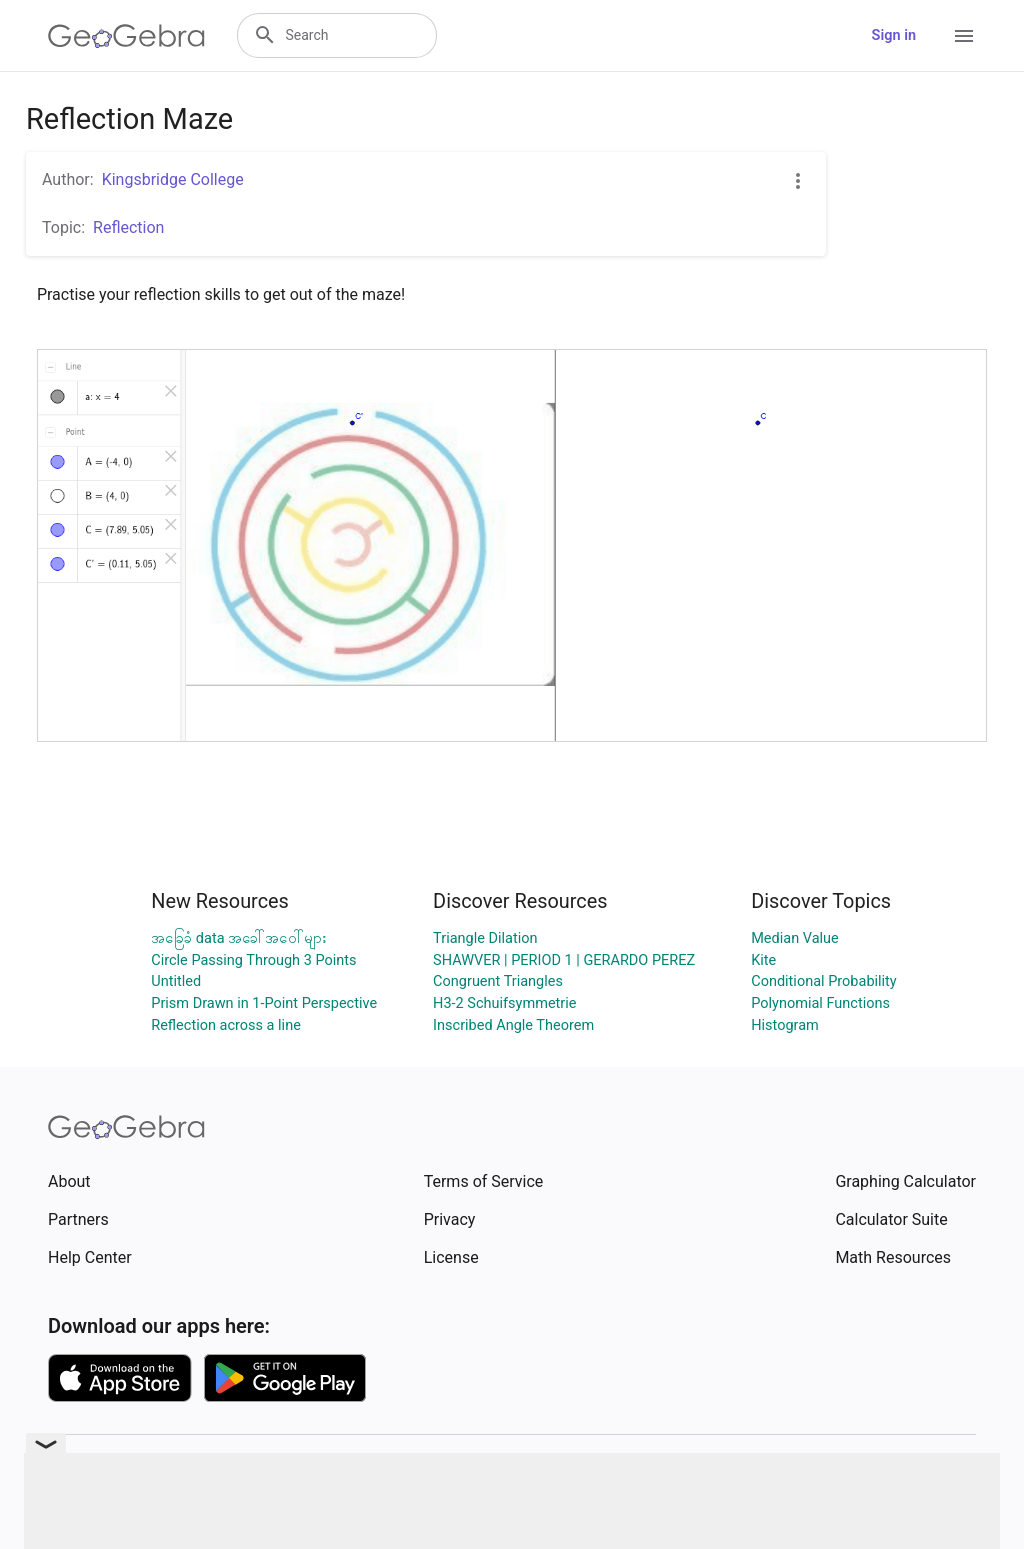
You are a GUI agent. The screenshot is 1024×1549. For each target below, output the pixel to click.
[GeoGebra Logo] (126, 36)
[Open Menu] (964, 36)
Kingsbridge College (173, 179)
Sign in (894, 35)
